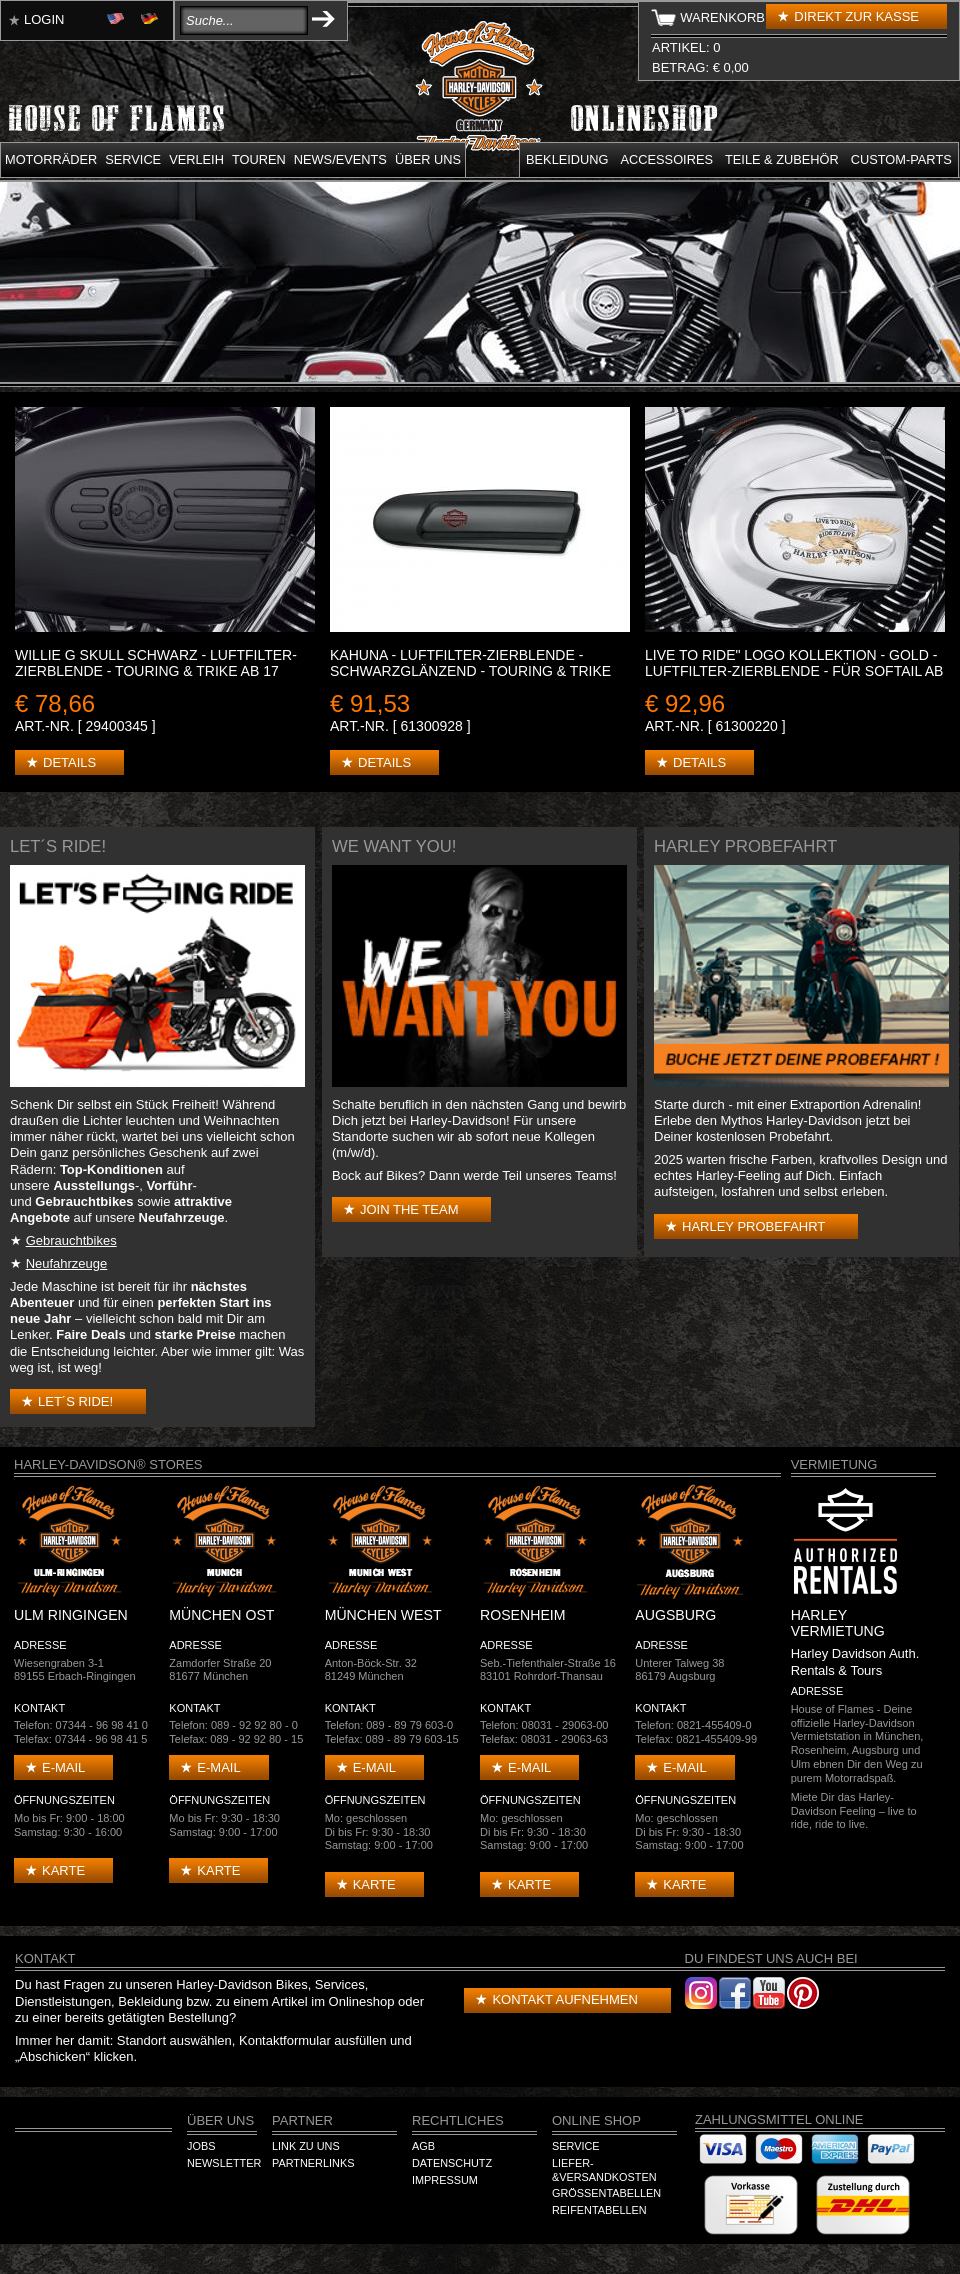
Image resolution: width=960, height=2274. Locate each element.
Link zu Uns (306, 2146)
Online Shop (596, 2120)
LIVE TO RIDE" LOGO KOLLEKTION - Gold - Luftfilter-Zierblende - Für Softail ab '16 (794, 671)
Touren (259, 159)
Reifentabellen (599, 2210)
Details (69, 762)
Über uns (428, 159)
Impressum (445, 2180)
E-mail (63, 1767)
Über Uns (220, 2120)
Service (133, 159)
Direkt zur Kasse (856, 16)
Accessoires (667, 159)
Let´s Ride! (75, 1401)
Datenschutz (452, 2163)
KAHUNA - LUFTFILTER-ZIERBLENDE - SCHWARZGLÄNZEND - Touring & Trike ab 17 (470, 671)
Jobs (201, 2146)
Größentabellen (606, 2193)
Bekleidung (567, 159)
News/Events (340, 159)
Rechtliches (458, 2120)
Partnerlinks (313, 2163)
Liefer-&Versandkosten (604, 2170)
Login (44, 19)
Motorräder (51, 159)
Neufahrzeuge (67, 1263)
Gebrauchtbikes (71, 1240)
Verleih (196, 159)
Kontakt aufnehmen (564, 1999)
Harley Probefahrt (753, 1226)
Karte (63, 1870)
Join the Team (409, 1209)
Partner (302, 2120)
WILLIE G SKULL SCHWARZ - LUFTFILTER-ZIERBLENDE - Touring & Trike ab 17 (156, 663)
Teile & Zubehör (782, 159)
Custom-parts (901, 159)
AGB (423, 2146)
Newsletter (224, 2163)
